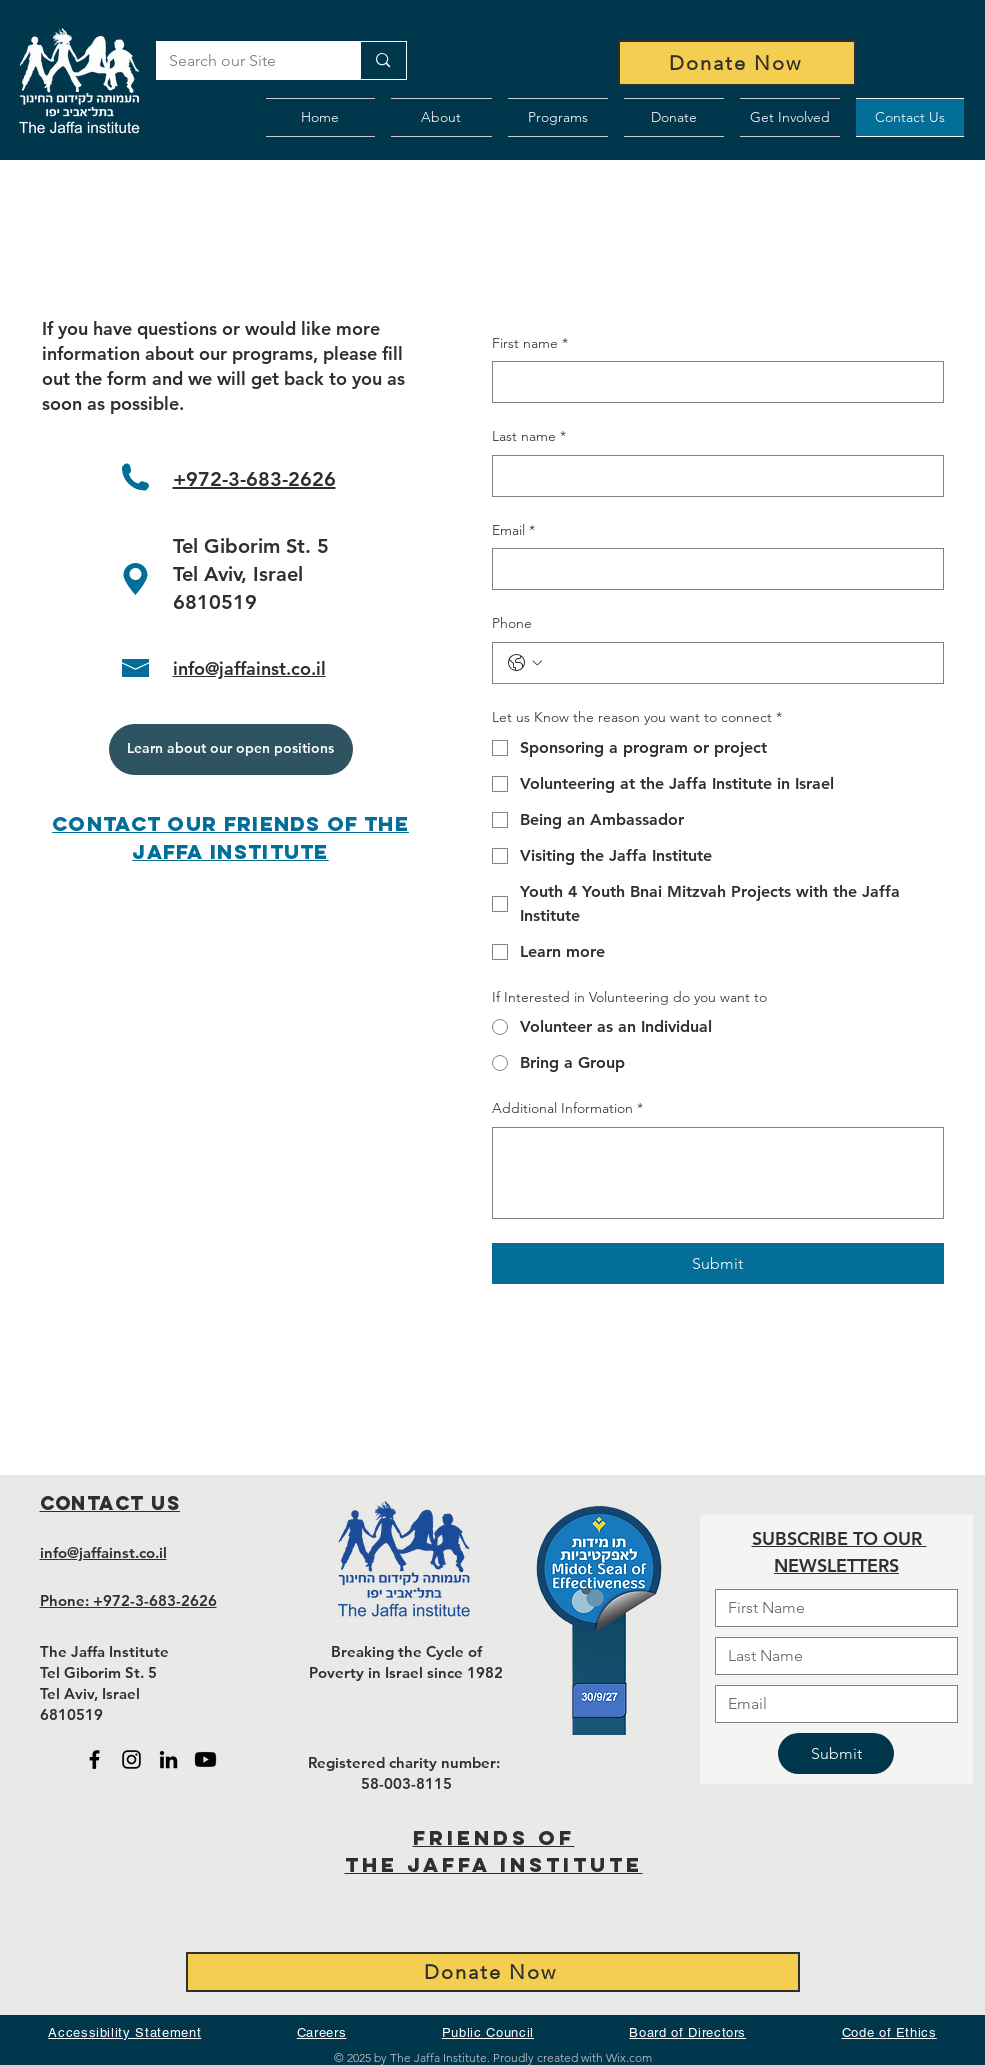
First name (530, 344)
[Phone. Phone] (738, 663)
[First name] (712, 382)
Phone (512, 623)
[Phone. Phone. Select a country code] (525, 663)
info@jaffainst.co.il (249, 668)
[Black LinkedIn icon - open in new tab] (168, 1759)
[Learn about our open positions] (231, 749)
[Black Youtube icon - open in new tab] (205, 1759)
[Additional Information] (718, 1173)
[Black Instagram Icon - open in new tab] (131, 1759)
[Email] (712, 569)
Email (513, 531)
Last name (529, 437)
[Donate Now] (737, 63)
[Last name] (712, 476)
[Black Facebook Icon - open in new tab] (94, 1759)
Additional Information (567, 1109)
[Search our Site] (244, 61)
